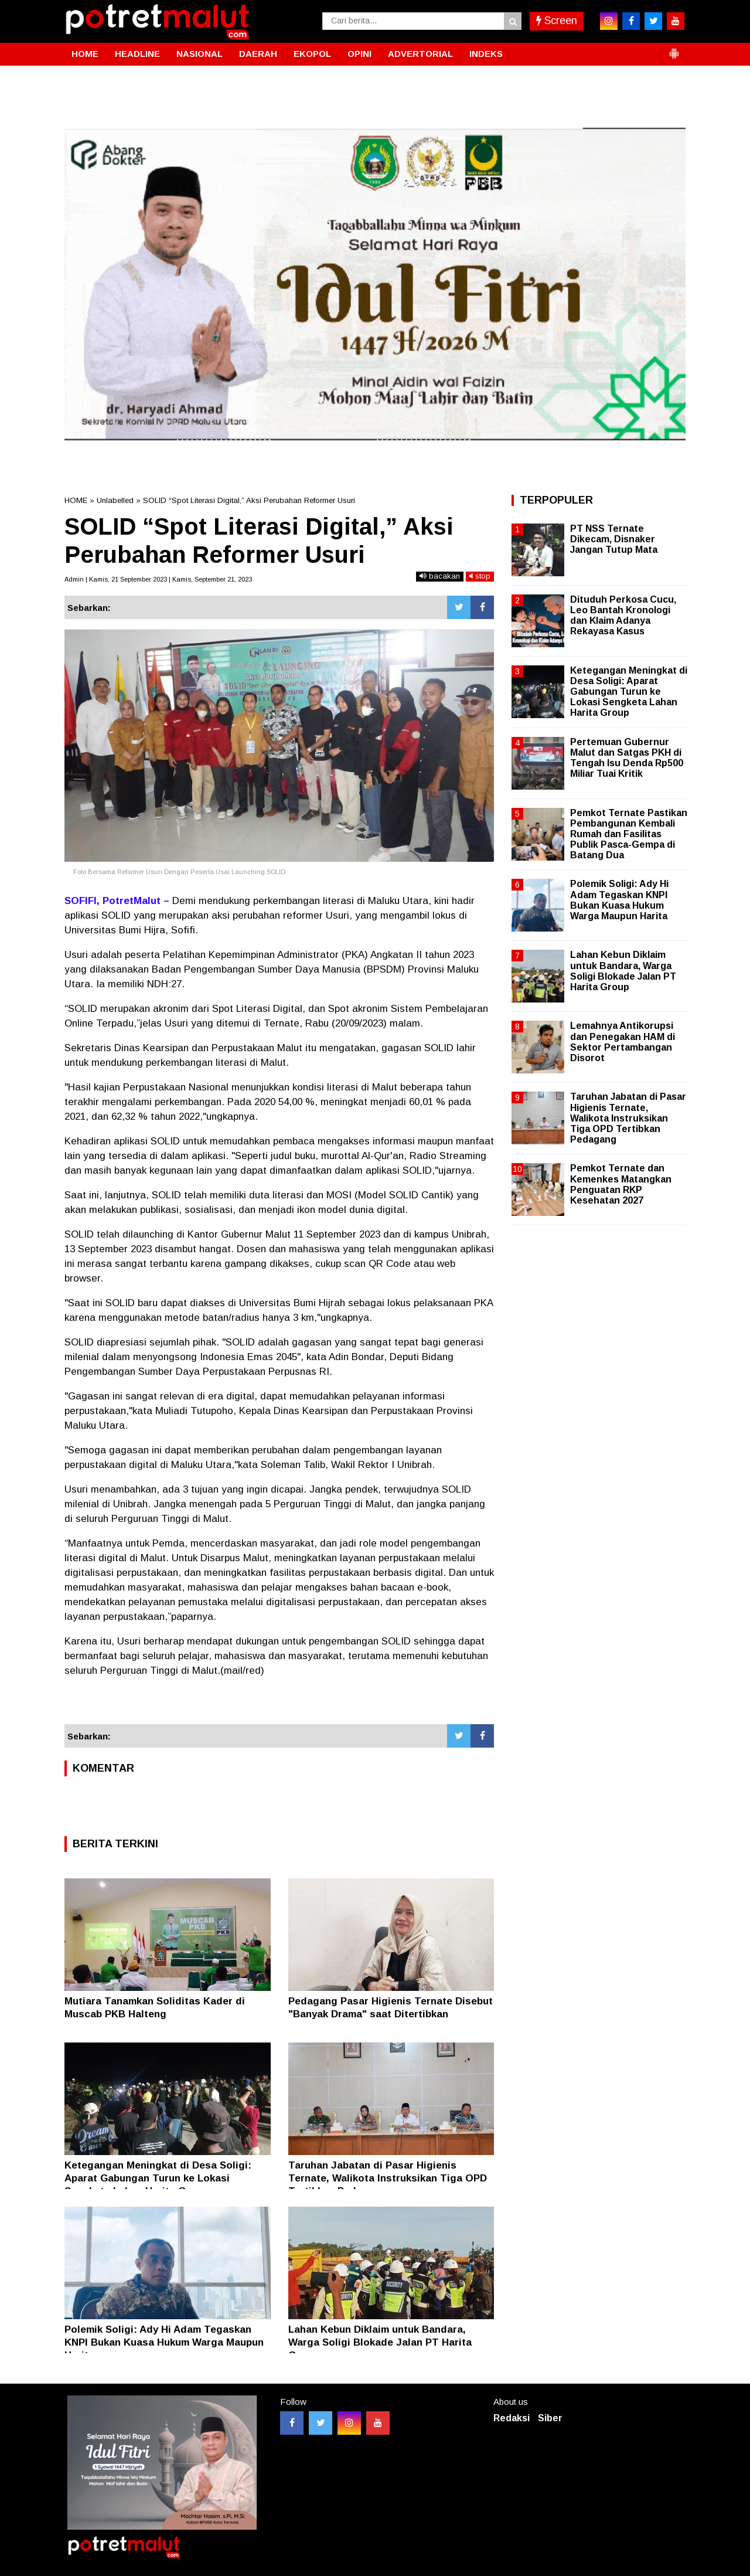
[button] (674, 49)
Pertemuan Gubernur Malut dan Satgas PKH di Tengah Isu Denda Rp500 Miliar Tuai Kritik (626, 758)
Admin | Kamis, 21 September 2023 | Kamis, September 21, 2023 (158, 579)
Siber (550, 2418)
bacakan (440, 576)
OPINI (359, 54)
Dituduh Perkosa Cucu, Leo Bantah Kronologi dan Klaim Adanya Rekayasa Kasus (623, 615)
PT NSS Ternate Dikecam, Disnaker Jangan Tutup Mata (613, 539)
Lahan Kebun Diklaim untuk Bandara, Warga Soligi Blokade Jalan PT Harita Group (380, 2342)
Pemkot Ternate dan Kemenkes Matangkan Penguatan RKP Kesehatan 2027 (620, 1184)
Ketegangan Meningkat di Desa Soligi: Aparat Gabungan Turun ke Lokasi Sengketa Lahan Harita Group (157, 2178)
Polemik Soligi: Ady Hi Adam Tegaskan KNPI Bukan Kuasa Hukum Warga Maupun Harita (164, 2342)
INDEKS (486, 54)
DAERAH (258, 54)
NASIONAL (199, 54)
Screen (556, 20)
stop (479, 576)
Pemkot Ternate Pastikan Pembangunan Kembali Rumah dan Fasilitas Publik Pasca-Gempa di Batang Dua (628, 834)
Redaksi (511, 2418)
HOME (84, 54)
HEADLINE (137, 54)
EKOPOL (312, 54)
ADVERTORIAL (420, 54)
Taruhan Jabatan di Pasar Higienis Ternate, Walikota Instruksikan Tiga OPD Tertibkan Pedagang (387, 2178)
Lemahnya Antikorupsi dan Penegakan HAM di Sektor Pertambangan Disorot (622, 1042)
